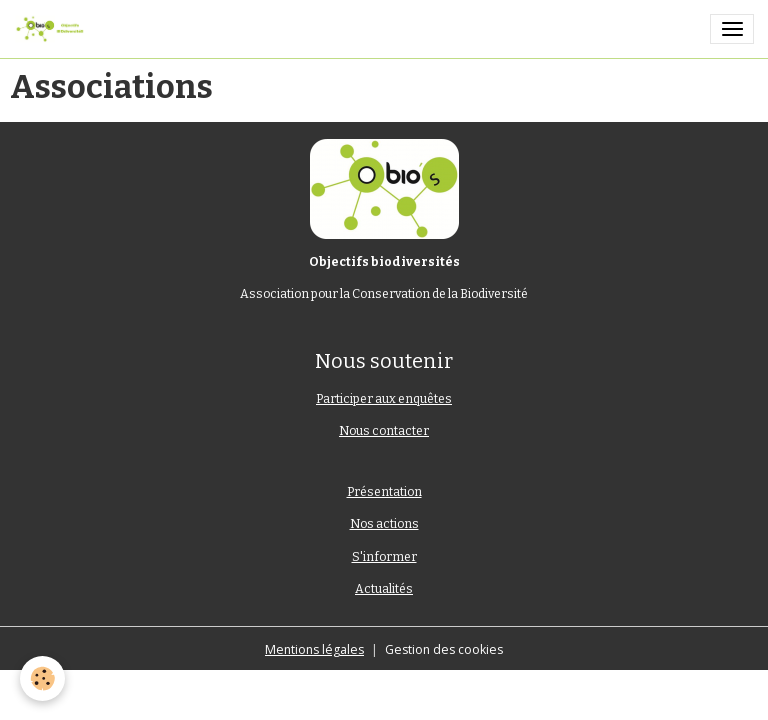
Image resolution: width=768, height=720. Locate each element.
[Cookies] (42, 678)
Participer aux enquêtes (384, 399)
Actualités (384, 589)
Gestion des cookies (444, 649)
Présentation (384, 492)
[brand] (53, 29)
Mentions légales (314, 649)
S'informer (384, 557)
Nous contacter (384, 431)
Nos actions (384, 524)
